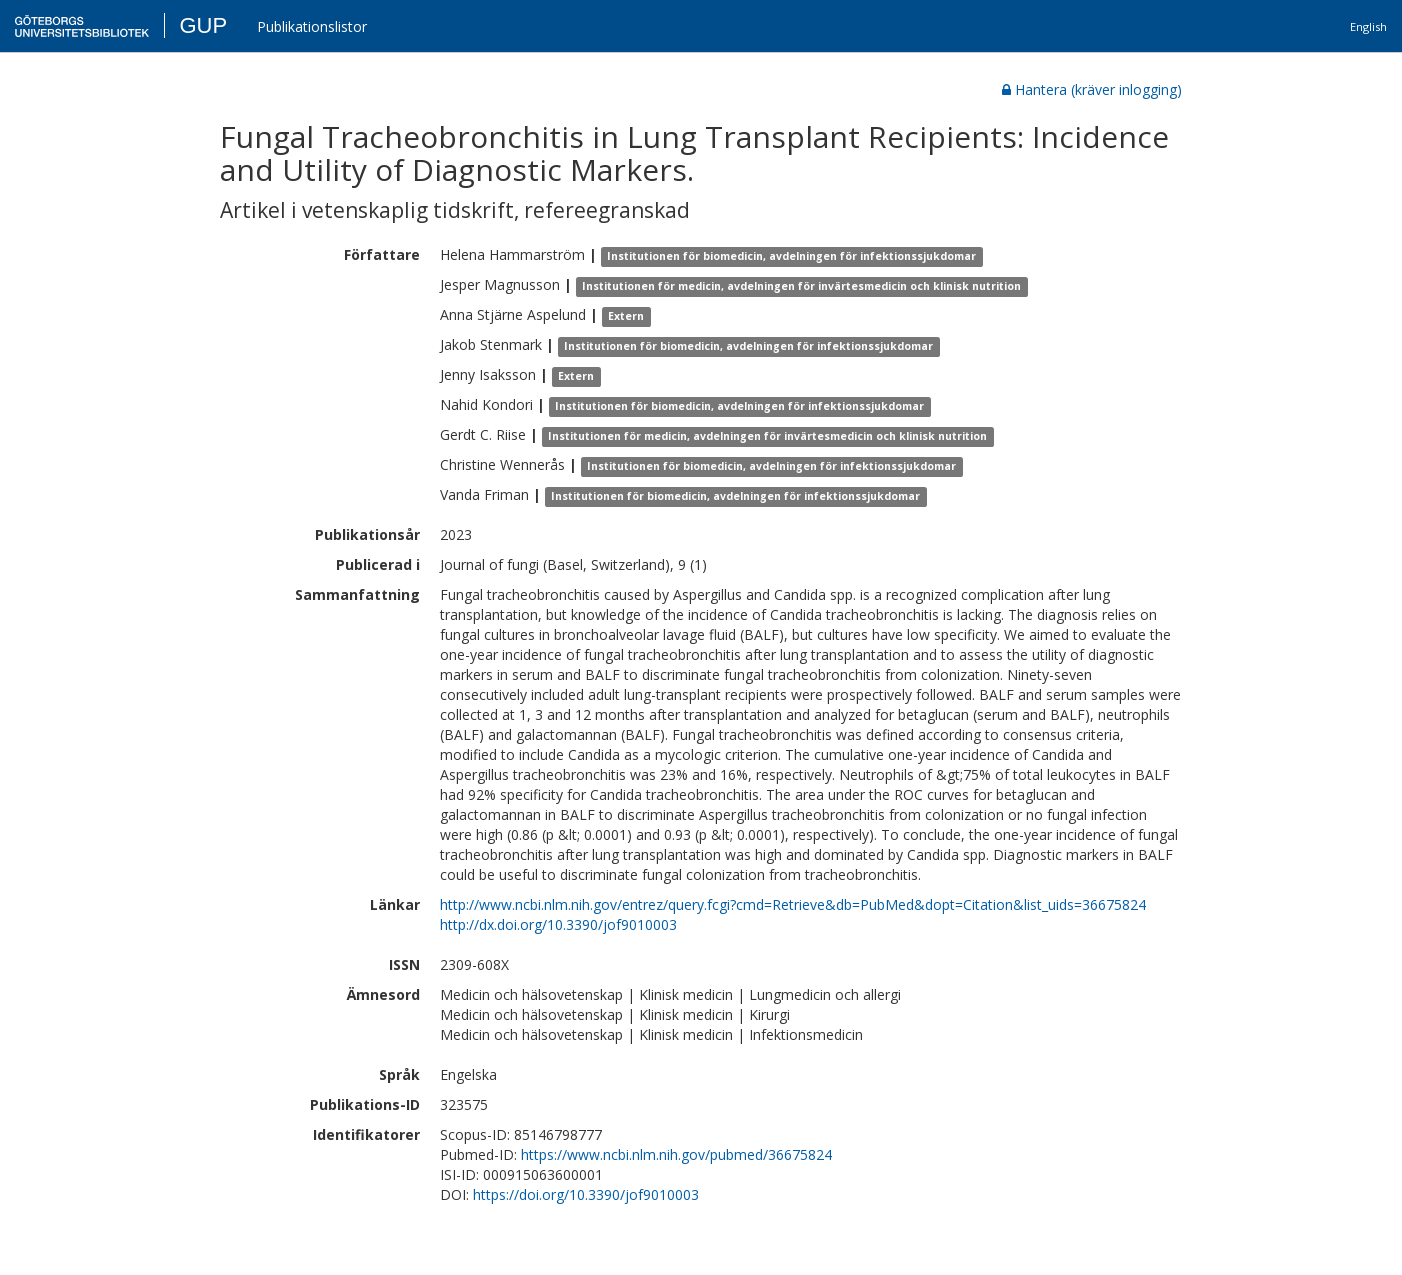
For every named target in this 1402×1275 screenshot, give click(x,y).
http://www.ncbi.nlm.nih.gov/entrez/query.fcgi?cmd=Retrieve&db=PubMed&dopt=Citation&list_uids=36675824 (793, 904)
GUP (203, 25)
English (1368, 26)
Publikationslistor (312, 26)
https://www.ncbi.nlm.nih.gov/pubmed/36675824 (676, 1154)
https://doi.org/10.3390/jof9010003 (586, 1194)
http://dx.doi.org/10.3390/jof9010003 (558, 924)
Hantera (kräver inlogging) (1092, 89)
